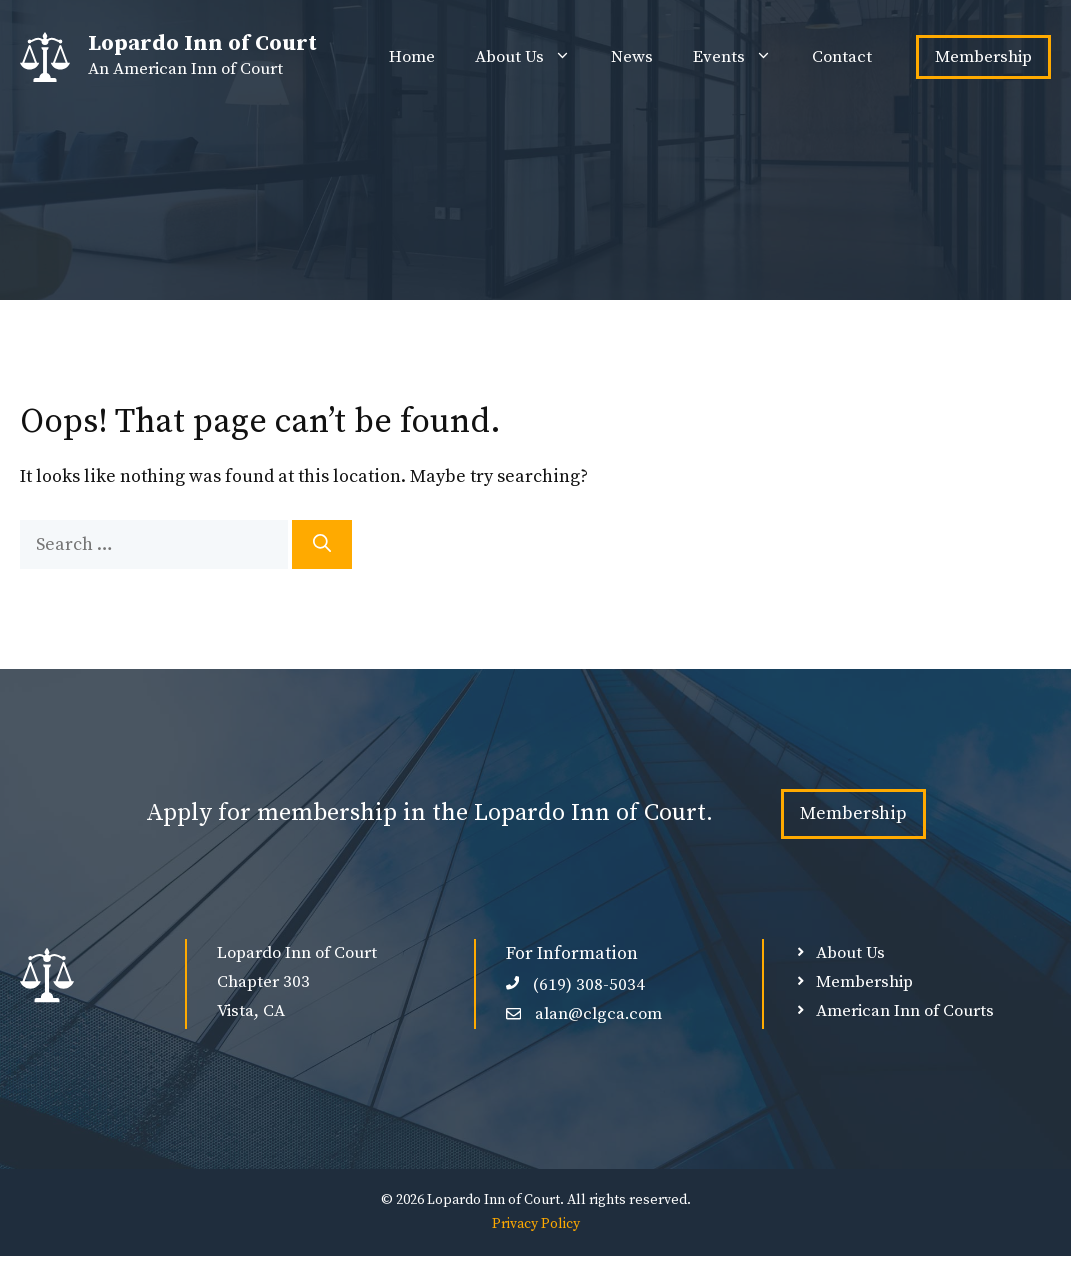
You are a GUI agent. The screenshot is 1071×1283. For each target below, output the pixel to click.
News (632, 57)
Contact (842, 57)
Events (742, 57)
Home (412, 57)
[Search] (322, 544)
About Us (533, 57)
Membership (983, 57)
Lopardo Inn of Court (202, 43)
